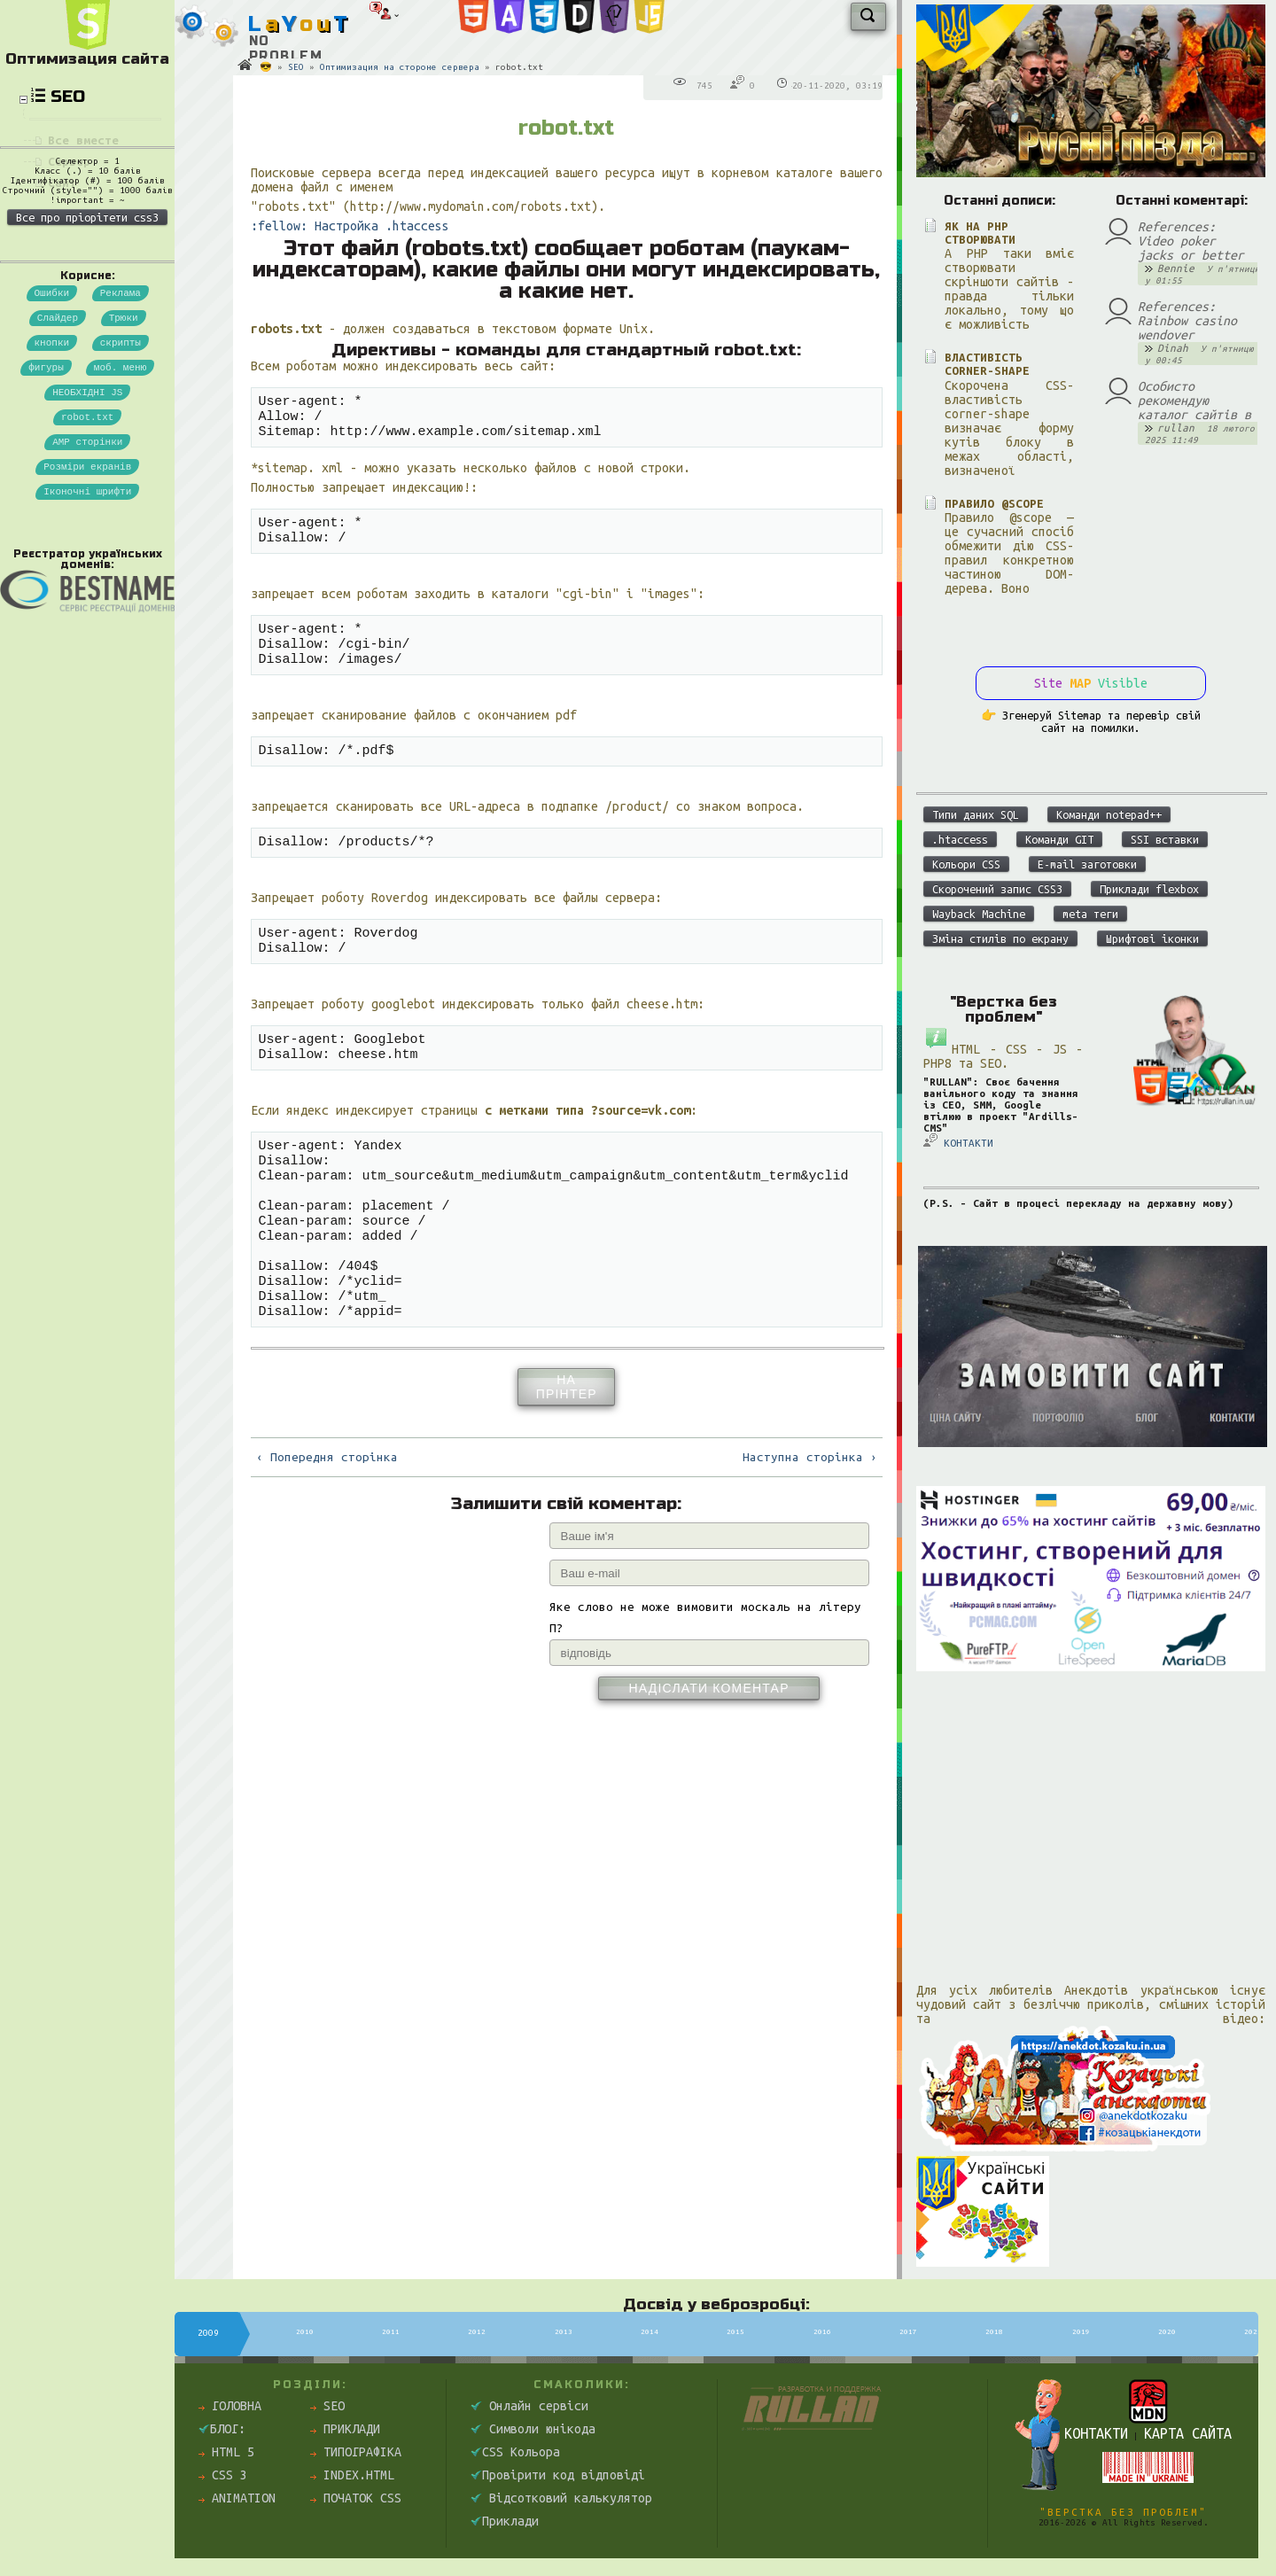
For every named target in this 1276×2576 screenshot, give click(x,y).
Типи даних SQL (975, 814)
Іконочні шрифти (87, 595)
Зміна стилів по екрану (1000, 938)
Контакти (1096, 2433)
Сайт (62, 183)
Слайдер (57, 402)
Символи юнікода (533, 2429)
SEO (296, 67)
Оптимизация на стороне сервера (399, 67)
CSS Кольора (515, 2452)
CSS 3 (222, 2475)
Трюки (123, 402)
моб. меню (120, 457)
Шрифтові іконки (1152, 938)
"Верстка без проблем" (1123, 2512)
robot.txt (87, 512)
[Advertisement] (1090, 1815)
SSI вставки (1165, 839)
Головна (229, 2406)
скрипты (120, 430)
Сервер (69, 161)
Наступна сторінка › (810, 1526)
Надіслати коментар (708, 1757)
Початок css (355, 2498)
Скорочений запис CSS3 (997, 889)
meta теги (1090, 913)
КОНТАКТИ (958, 1140)
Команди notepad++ (1109, 814)
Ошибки (52, 375)
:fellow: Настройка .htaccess (350, 226)
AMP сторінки (87, 540)
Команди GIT (1059, 839)
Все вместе (83, 140)
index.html (352, 2475)
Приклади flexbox (1149, 889)
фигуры (46, 457)
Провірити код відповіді (558, 2475)
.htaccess (960, 839)
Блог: (221, 2429)
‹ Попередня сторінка (327, 1526)
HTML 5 (226, 2452)
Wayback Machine (978, 913)
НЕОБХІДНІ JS (87, 485)
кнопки (52, 430)
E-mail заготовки (1087, 864)
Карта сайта (1188, 2433)
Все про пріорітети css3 (87, 298)
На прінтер (566, 1456)
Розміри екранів (87, 567)
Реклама (120, 375)
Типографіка (355, 2452)
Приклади (345, 2429)
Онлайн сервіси (529, 2406)
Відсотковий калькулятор (561, 2498)
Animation (237, 2498)
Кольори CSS (966, 864)
